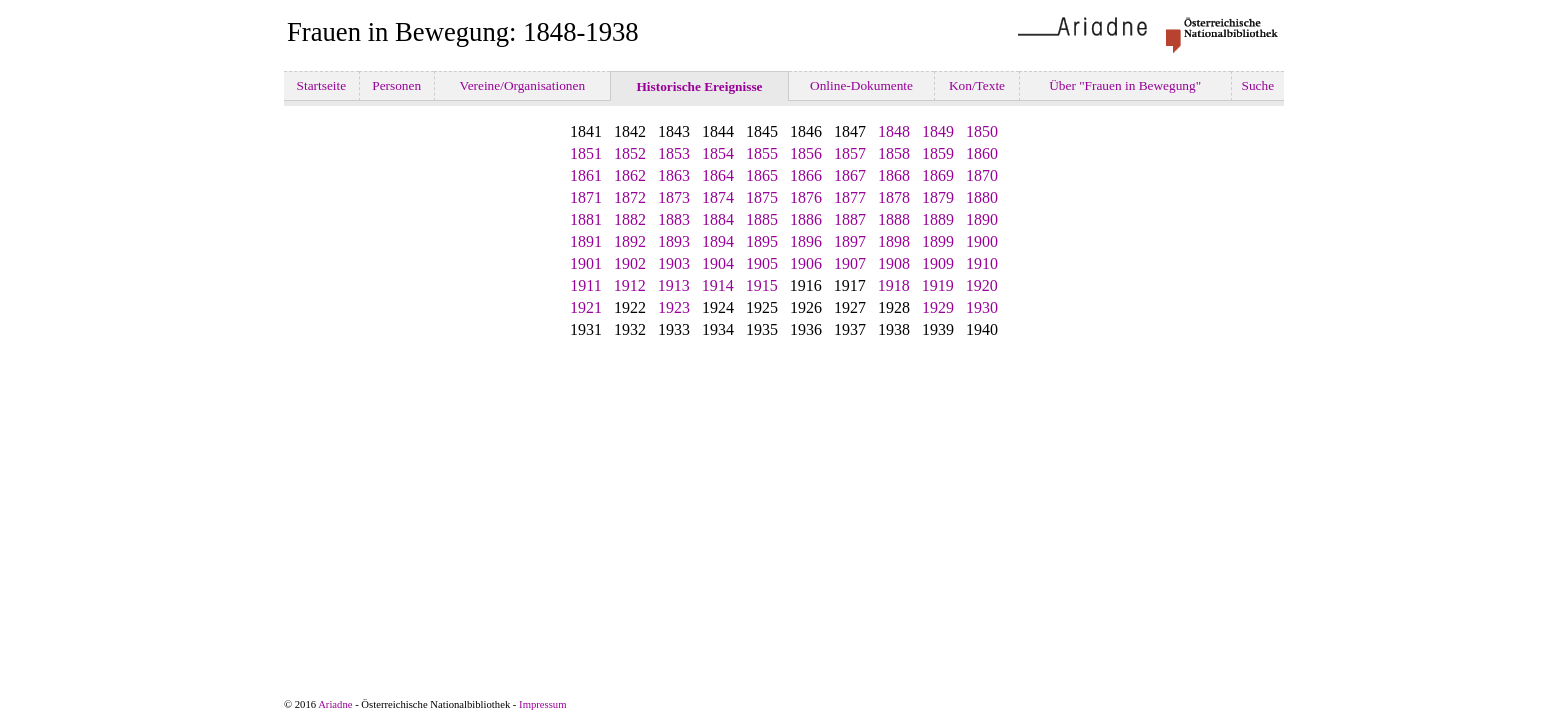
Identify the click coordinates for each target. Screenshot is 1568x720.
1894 (718, 241)
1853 (674, 153)
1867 (850, 175)
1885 (762, 219)
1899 (938, 241)
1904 (718, 263)
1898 (894, 241)
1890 (982, 219)
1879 (938, 197)
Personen (397, 85)
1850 (982, 131)
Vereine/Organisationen (522, 85)
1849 (938, 131)
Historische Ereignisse (699, 86)
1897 (850, 241)
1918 (894, 285)
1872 (630, 197)
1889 (938, 219)
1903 (674, 263)
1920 (982, 285)
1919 (938, 285)
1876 (806, 197)
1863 (674, 175)
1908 (894, 263)
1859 (938, 153)
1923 (674, 307)
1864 (718, 175)
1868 (894, 175)
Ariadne (335, 704)
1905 (762, 263)
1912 (630, 285)
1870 (982, 175)
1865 (762, 175)
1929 (938, 307)
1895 (762, 241)
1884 (718, 219)
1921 (586, 307)
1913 (674, 285)
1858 (894, 153)
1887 (850, 219)
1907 (850, 263)
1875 (762, 197)
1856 (806, 153)
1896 (806, 241)
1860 (982, 153)
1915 (762, 285)
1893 (674, 241)
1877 (850, 197)
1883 (674, 219)
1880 (982, 197)
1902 (630, 263)
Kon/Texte (977, 85)
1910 (982, 263)
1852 (630, 153)
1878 (894, 197)
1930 (982, 307)
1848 (894, 131)
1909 (938, 263)
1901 (586, 263)
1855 (762, 153)
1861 (586, 175)
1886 (806, 219)
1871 (586, 197)
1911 (585, 285)
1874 (718, 197)
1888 (894, 219)
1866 (806, 175)
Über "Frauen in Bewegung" (1125, 85)
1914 (718, 285)
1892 (630, 241)
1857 (850, 153)
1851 (586, 153)
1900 (982, 241)
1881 (586, 219)
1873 (674, 197)
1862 (630, 175)
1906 (806, 263)
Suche (1257, 85)
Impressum (542, 704)
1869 (938, 175)
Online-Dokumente (862, 85)
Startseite (321, 85)
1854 (718, 153)
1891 (586, 241)
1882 (630, 219)
